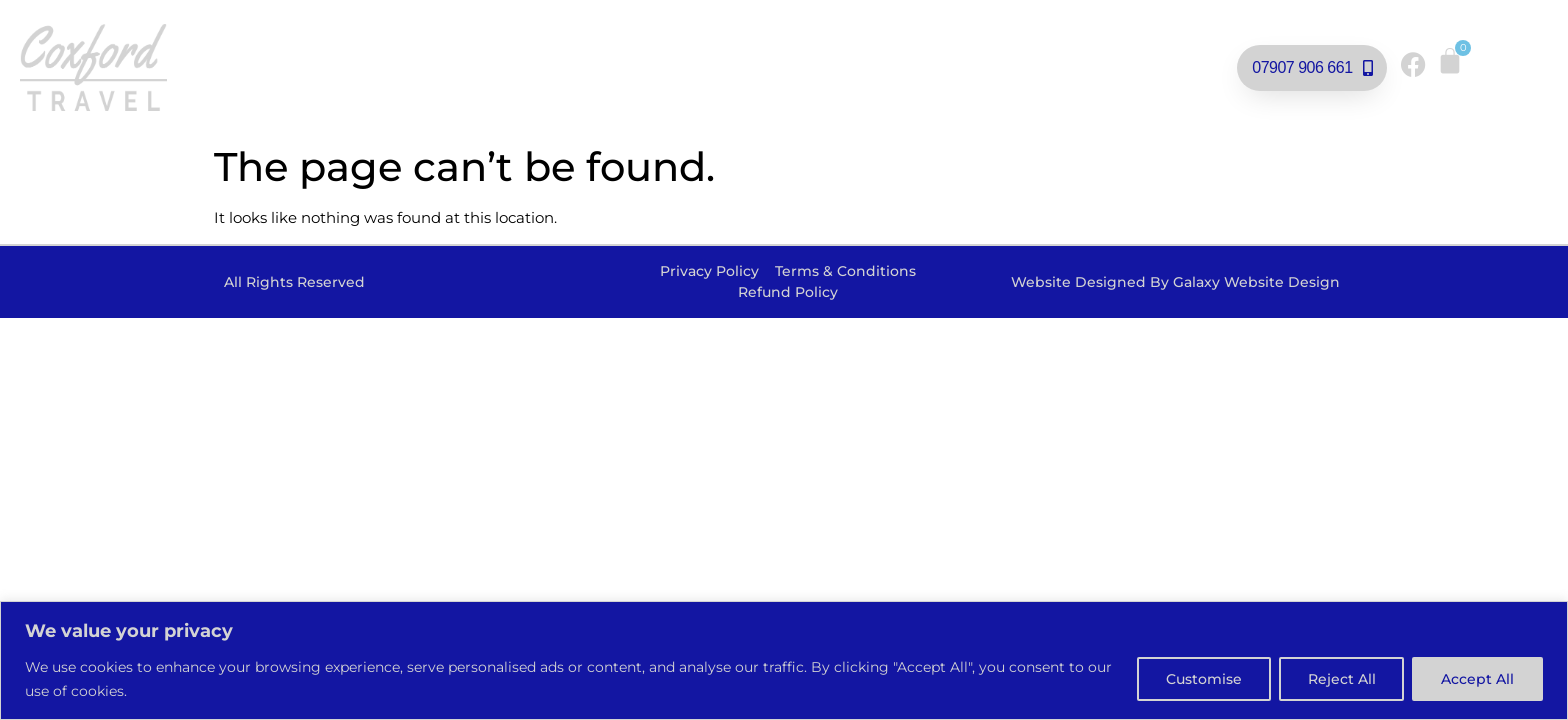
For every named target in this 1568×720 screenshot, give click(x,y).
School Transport (650, 95)
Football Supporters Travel (1019, 45)
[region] (784, 660)
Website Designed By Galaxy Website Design (1175, 282)
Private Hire (778, 44)
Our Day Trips (419, 44)
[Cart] (1450, 61)
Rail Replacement (602, 44)
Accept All (1477, 679)
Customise (1203, 679)
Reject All (1341, 679)
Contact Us (837, 94)
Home (296, 44)
